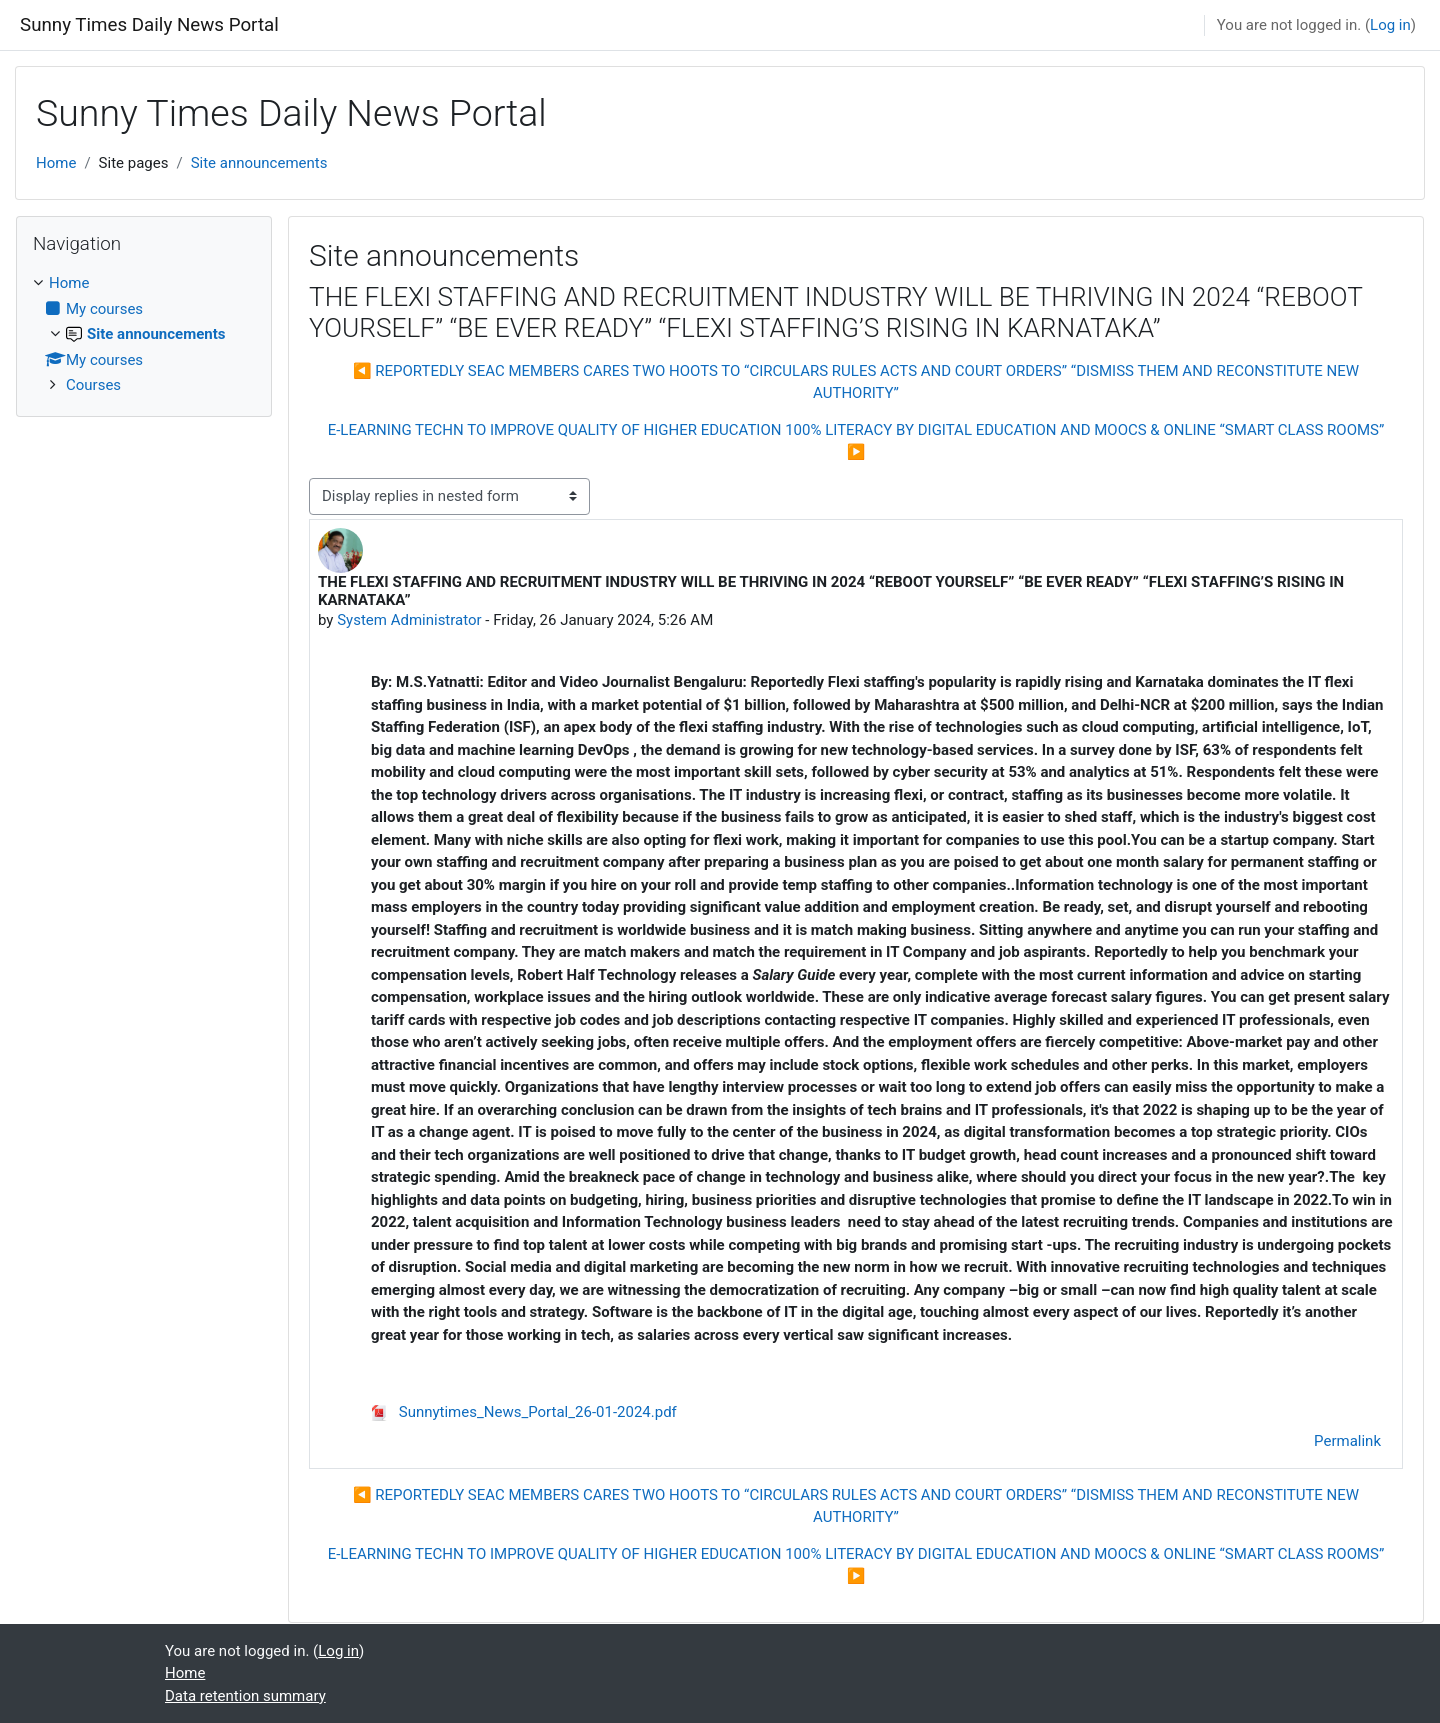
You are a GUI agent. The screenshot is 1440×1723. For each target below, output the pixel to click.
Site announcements (259, 163)
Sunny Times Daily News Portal (149, 25)
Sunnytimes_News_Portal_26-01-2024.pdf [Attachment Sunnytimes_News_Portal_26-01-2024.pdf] (524, 1412)
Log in (1390, 25)
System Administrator (409, 620)
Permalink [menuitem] (1347, 1441)
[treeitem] (144, 334)
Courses (93, 385)
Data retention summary (245, 1696)
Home (56, 163)
